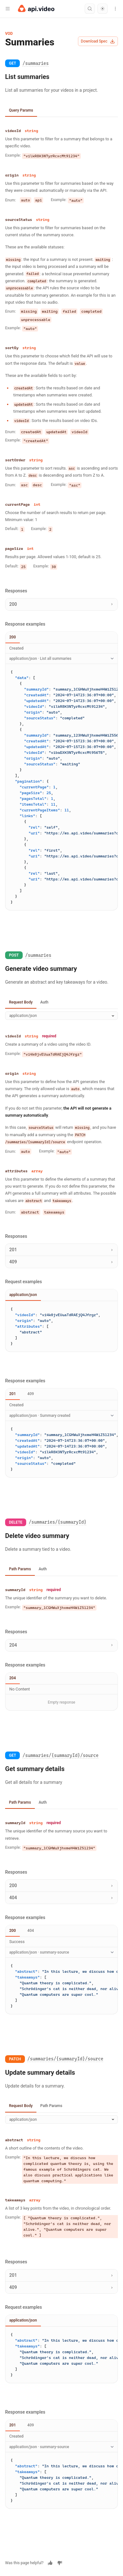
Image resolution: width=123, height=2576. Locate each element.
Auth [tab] (44, 1002)
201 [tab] (12, 1394)
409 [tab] (30, 1394)
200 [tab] (12, 637)
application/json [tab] (23, 1294)
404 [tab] (30, 1930)
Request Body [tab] (21, 1002)
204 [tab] (12, 1678)
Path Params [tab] (20, 1569)
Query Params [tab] (21, 110)
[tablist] (61, 110)
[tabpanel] (61, 349)
